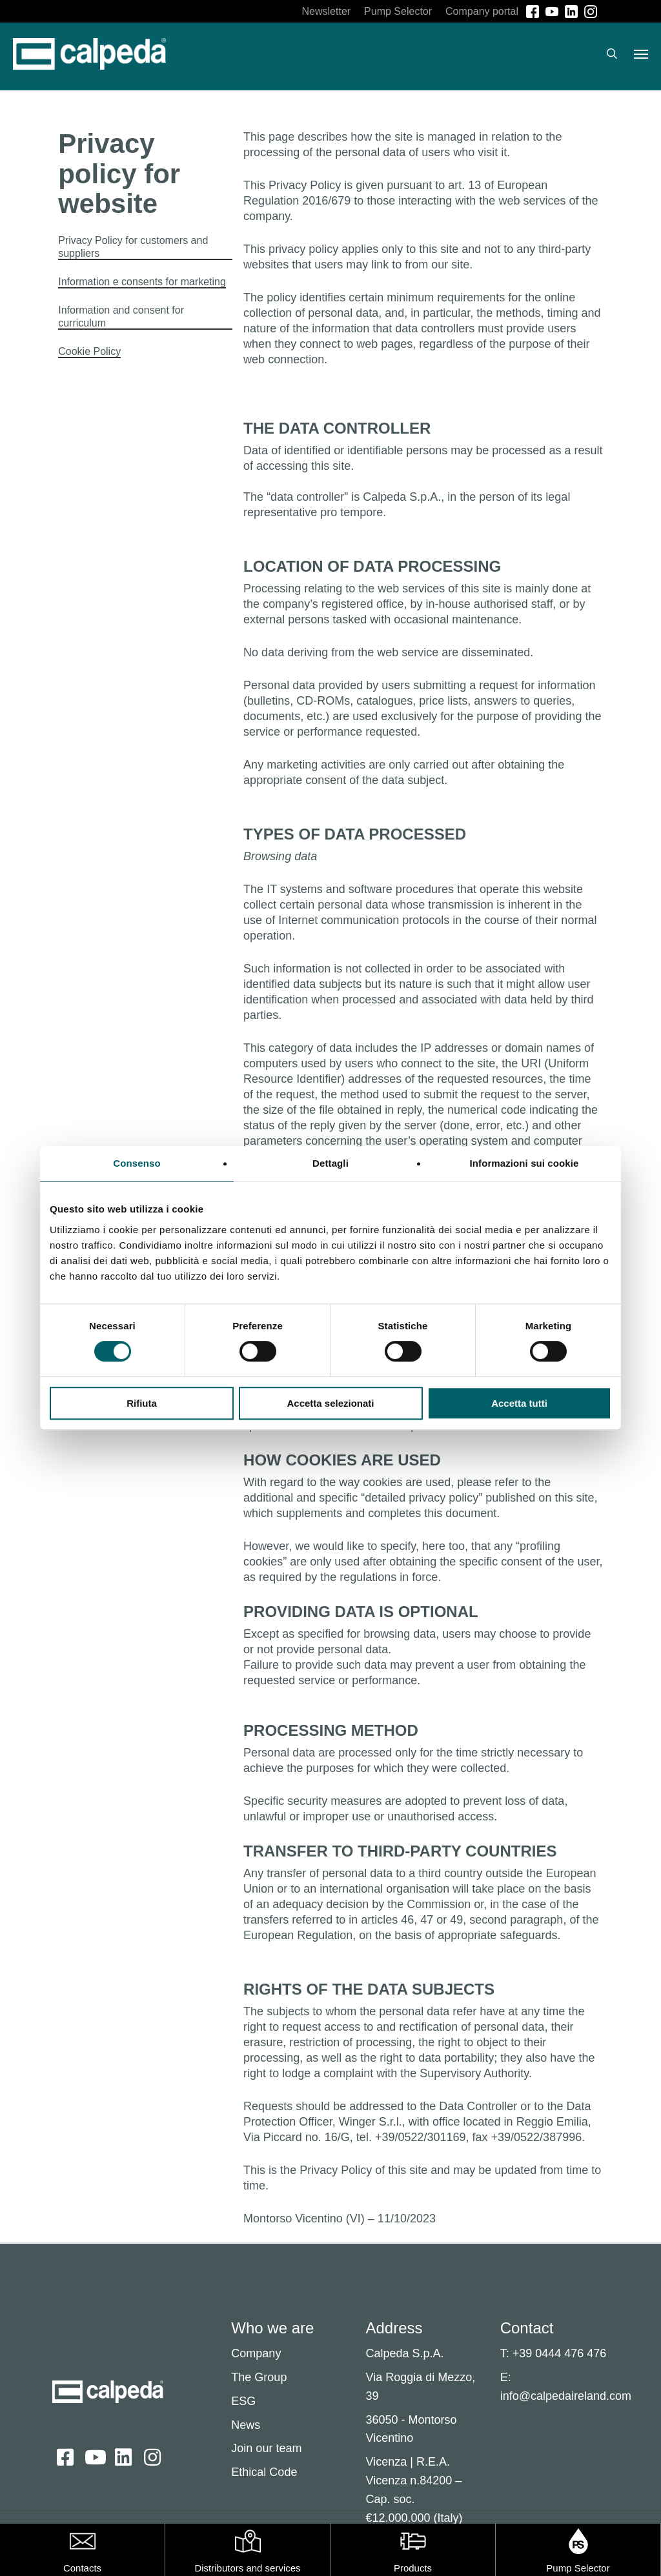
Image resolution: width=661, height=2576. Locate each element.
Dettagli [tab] (330, 1163)
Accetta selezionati (330, 1403)
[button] (641, 56)
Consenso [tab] (136, 1163)
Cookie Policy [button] (89, 351)
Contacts (82, 2567)
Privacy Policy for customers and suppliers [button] (133, 247)
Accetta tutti (519, 1403)
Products (413, 2567)
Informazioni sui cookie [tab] (524, 1163)
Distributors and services (247, 2567)
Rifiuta (142, 1403)
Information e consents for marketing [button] (142, 281)
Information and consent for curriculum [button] (121, 316)
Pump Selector (577, 2567)
